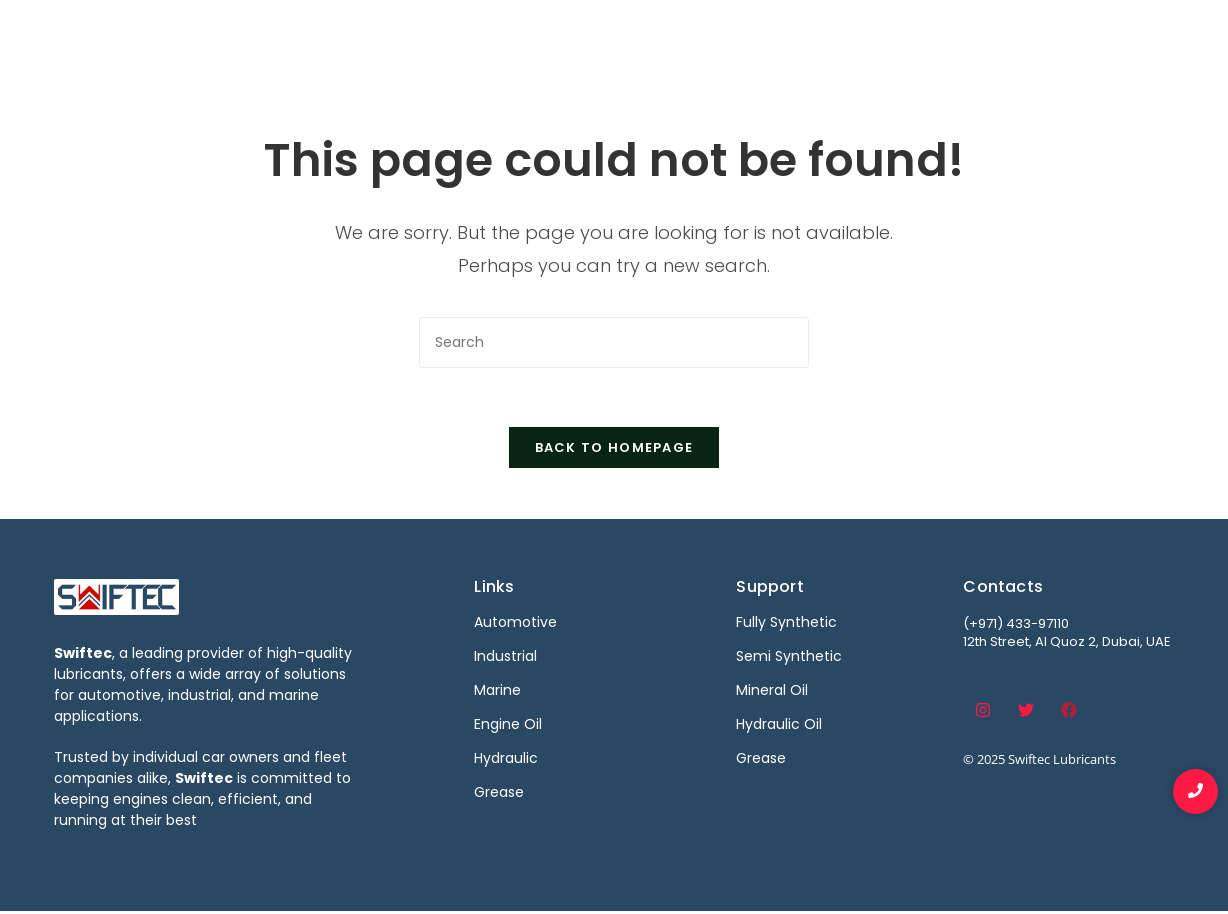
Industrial (726, 37)
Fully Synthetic (786, 624)
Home (509, 37)
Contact (1112, 37)
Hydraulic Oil (779, 726)
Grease (761, 760)
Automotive (611, 37)
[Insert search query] (614, 342)
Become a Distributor (962, 37)
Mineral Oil (772, 692)
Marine (821, 37)
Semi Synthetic (789, 658)
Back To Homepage (614, 449)
